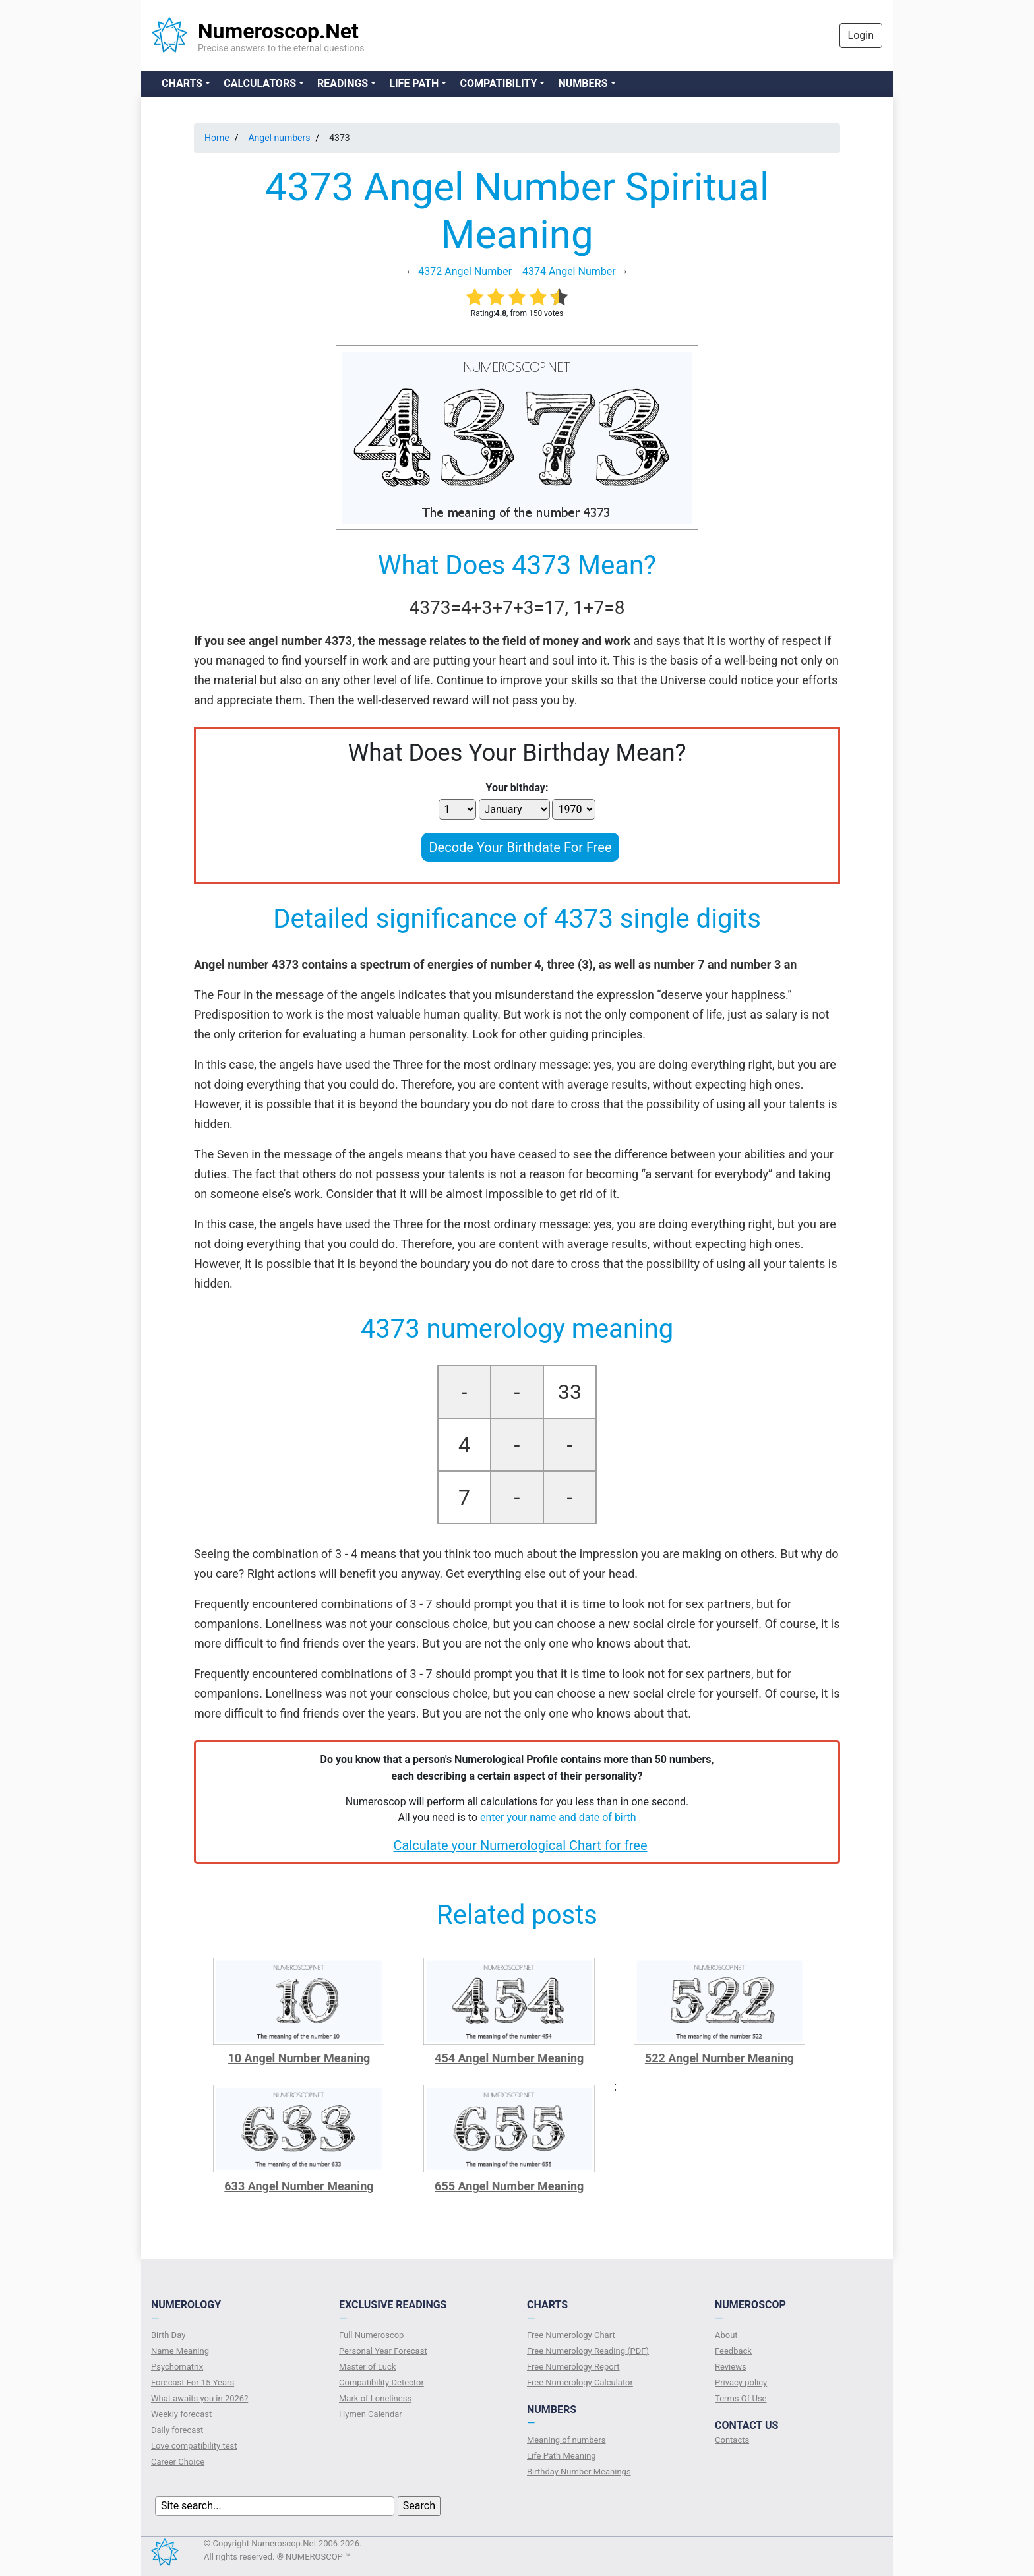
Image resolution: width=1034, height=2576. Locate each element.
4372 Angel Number (465, 271)
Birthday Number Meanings (579, 2471)
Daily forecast (177, 2430)
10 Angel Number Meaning (299, 2058)
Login (861, 35)
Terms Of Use (740, 2398)
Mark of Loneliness (375, 2398)
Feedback (733, 2351)
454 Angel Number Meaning (509, 2058)
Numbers (582, 83)
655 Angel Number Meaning (509, 2186)
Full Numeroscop (371, 2335)
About (726, 2335)
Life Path (414, 83)
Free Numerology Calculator (580, 2382)
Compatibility (498, 83)
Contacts (732, 2440)
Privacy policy (741, 2382)
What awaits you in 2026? (199, 2398)
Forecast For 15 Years (192, 2382)
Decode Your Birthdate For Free (520, 847)
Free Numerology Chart (571, 2335)
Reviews (730, 2367)
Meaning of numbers (566, 2440)
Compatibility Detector (381, 2382)
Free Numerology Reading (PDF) (588, 2351)
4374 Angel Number (569, 271)
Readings (342, 83)
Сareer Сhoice (177, 2462)
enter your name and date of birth (558, 1817)
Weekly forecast (181, 2414)
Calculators (260, 83)
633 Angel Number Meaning (298, 2186)
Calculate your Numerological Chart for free (520, 1845)
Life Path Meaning (561, 2456)
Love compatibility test (194, 2446)
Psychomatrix (177, 2367)
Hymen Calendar (370, 2414)
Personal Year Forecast (383, 2351)
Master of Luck (367, 2367)
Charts (182, 83)
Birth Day (168, 2335)
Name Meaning (180, 2351)
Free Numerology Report (573, 2367)
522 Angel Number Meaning (719, 2058)
